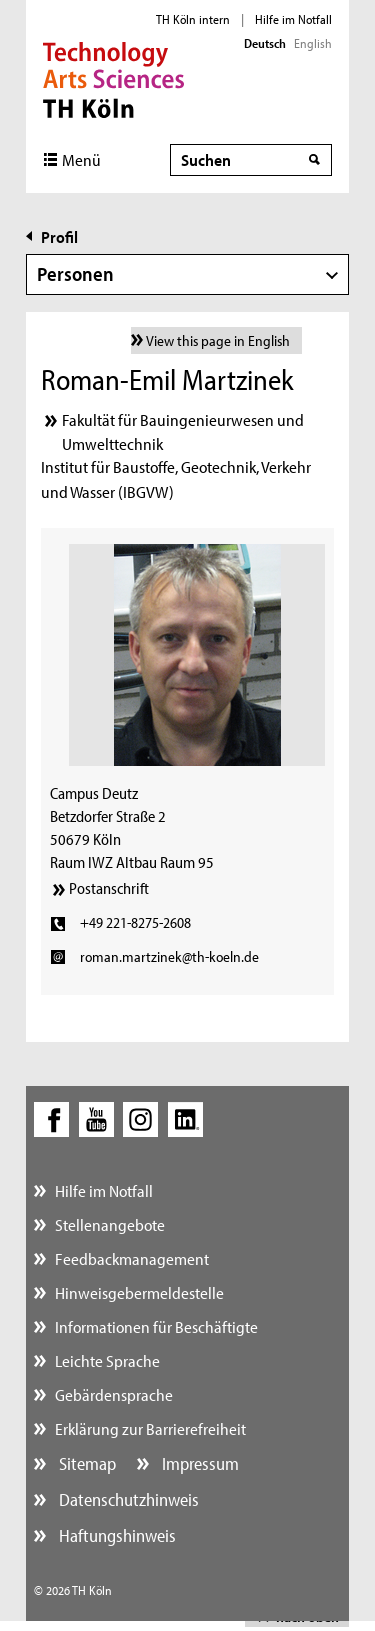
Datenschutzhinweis (127, 1499)
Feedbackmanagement (132, 1258)
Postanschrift (109, 888)
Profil (59, 236)
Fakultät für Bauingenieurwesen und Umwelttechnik (183, 431)
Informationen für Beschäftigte (156, 1326)
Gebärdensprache (114, 1394)
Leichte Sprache (107, 1360)
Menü (81, 159)
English (313, 43)
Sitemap (85, 1463)
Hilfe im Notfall (293, 19)
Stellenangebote (110, 1224)
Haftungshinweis (115, 1535)
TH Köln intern (193, 19)
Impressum (198, 1463)
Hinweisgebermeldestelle (139, 1292)
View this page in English (218, 340)
